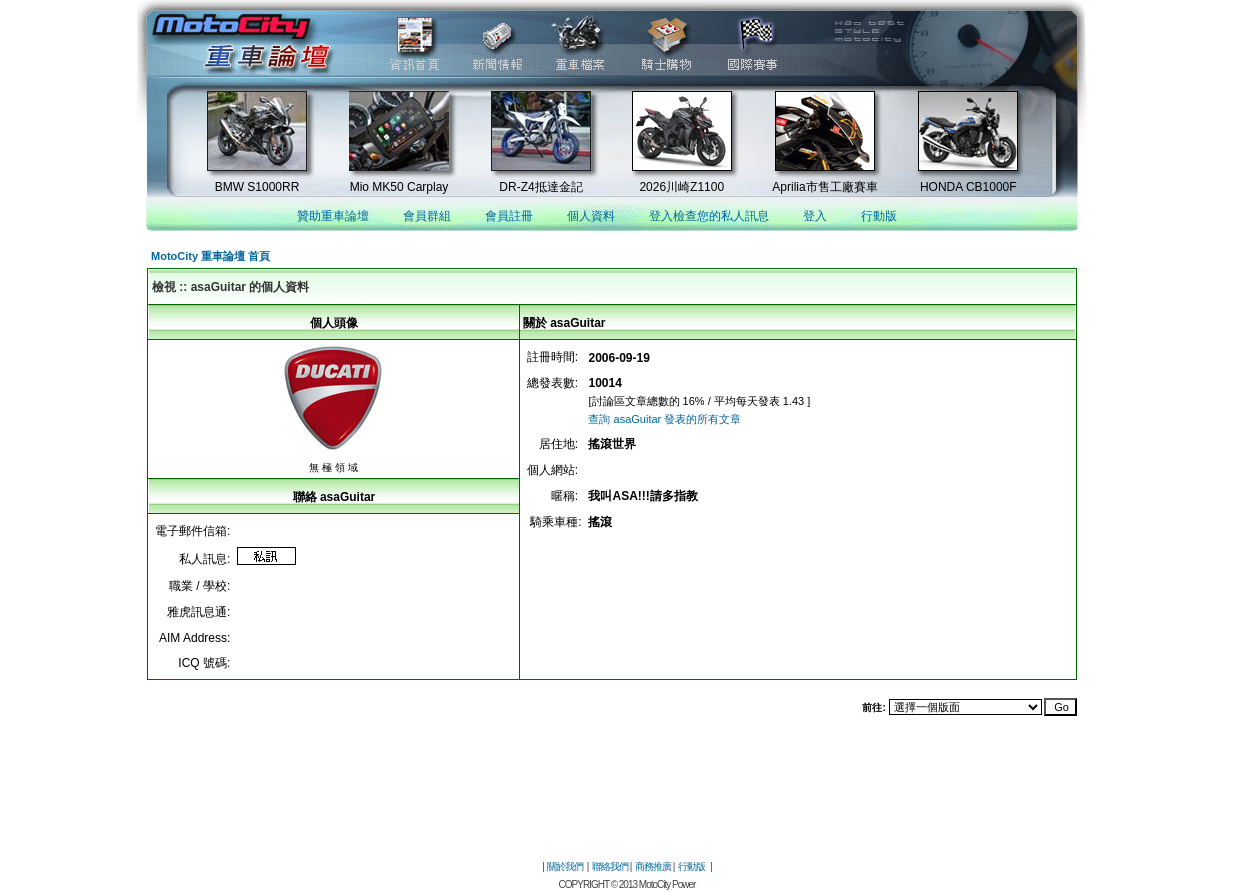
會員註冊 (509, 216)
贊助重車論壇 (333, 216)
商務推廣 (653, 866)
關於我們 (565, 866)
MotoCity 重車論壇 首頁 (210, 256)
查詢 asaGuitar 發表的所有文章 (664, 419)
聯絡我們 (610, 866)
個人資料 (591, 216)
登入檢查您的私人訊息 (709, 216)
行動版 (879, 216)
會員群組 (427, 216)
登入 (815, 216)
